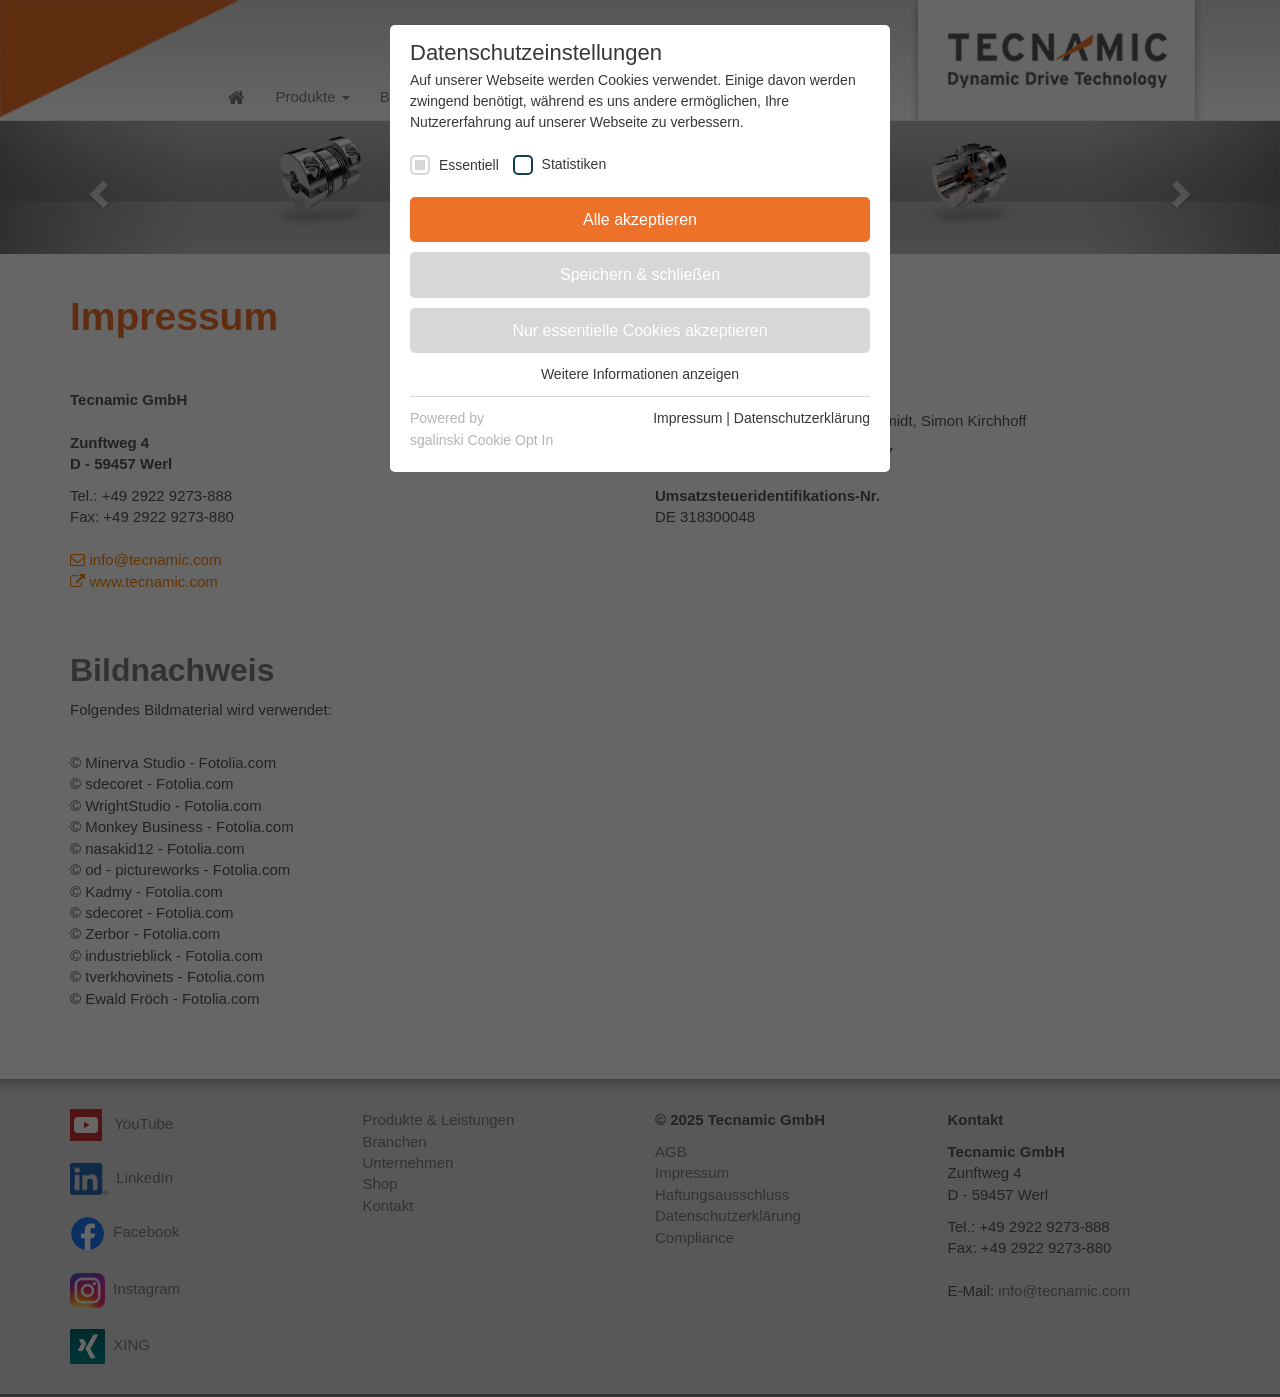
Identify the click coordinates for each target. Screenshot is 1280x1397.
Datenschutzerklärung (802, 418)
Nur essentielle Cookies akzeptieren (639, 330)
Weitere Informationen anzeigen (640, 374)
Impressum (687, 418)
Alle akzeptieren (640, 219)
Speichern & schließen (640, 274)
